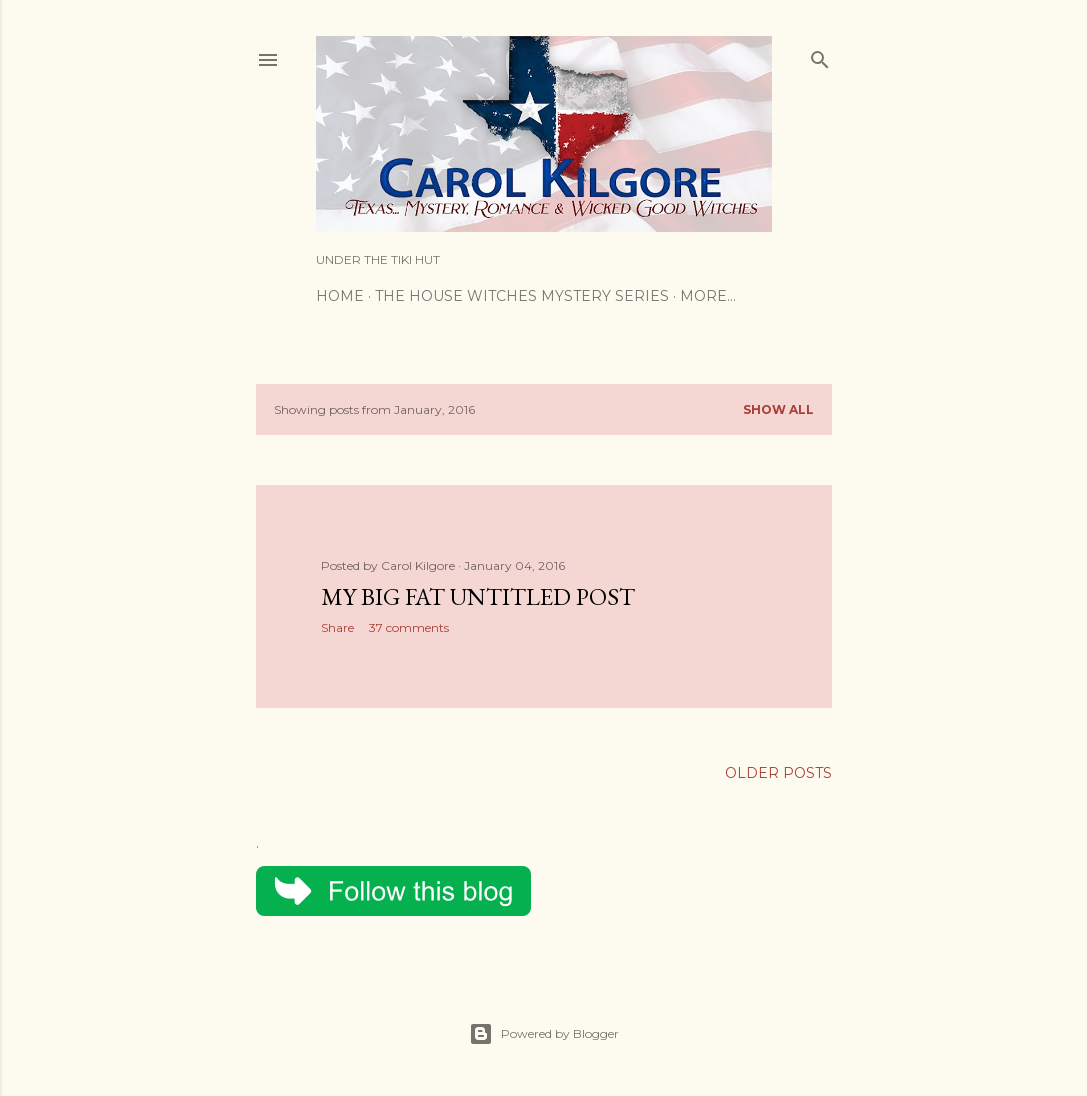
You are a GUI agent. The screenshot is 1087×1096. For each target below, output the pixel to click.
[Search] (820, 55)
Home (340, 296)
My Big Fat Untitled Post (478, 596)
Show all (778, 409)
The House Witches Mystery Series (522, 296)
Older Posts (778, 773)
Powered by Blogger (544, 1034)
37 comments (409, 627)
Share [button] (337, 627)
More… (708, 296)
